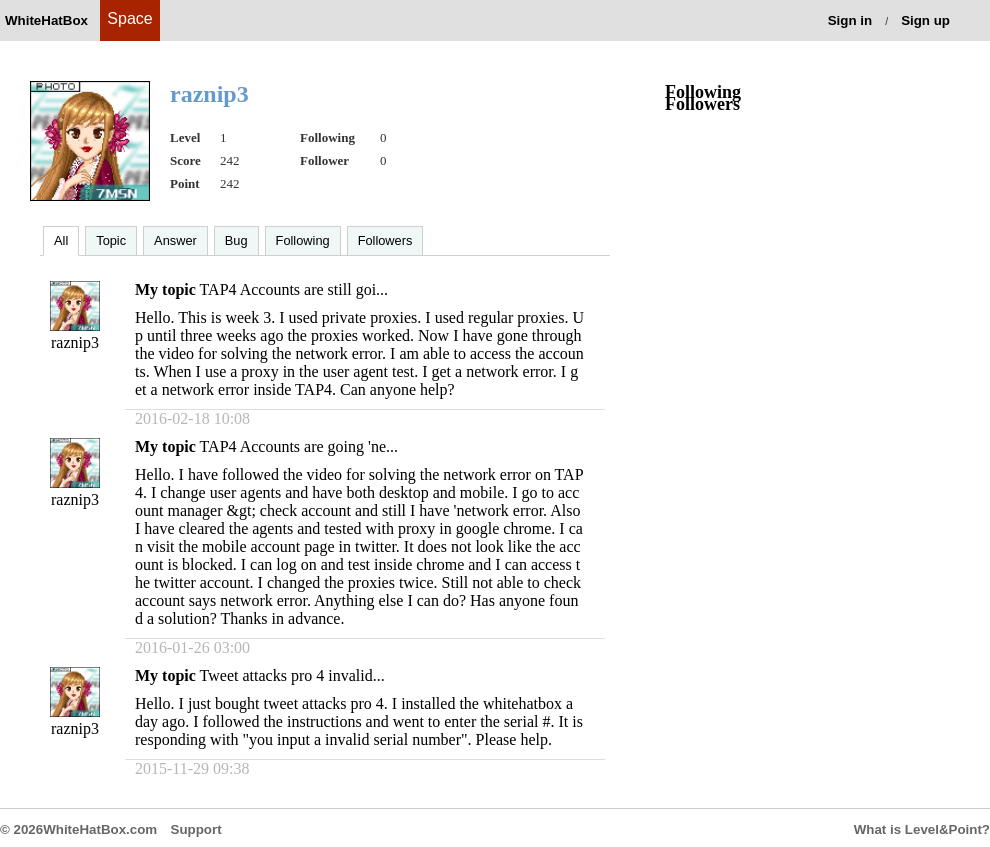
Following (303, 240)
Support (196, 829)
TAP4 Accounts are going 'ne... (299, 446)
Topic (111, 240)
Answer (175, 240)
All (61, 240)
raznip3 (75, 342)
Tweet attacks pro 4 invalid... (292, 675)
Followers (385, 240)
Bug (236, 240)
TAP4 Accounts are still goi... (294, 289)
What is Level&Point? (922, 829)
